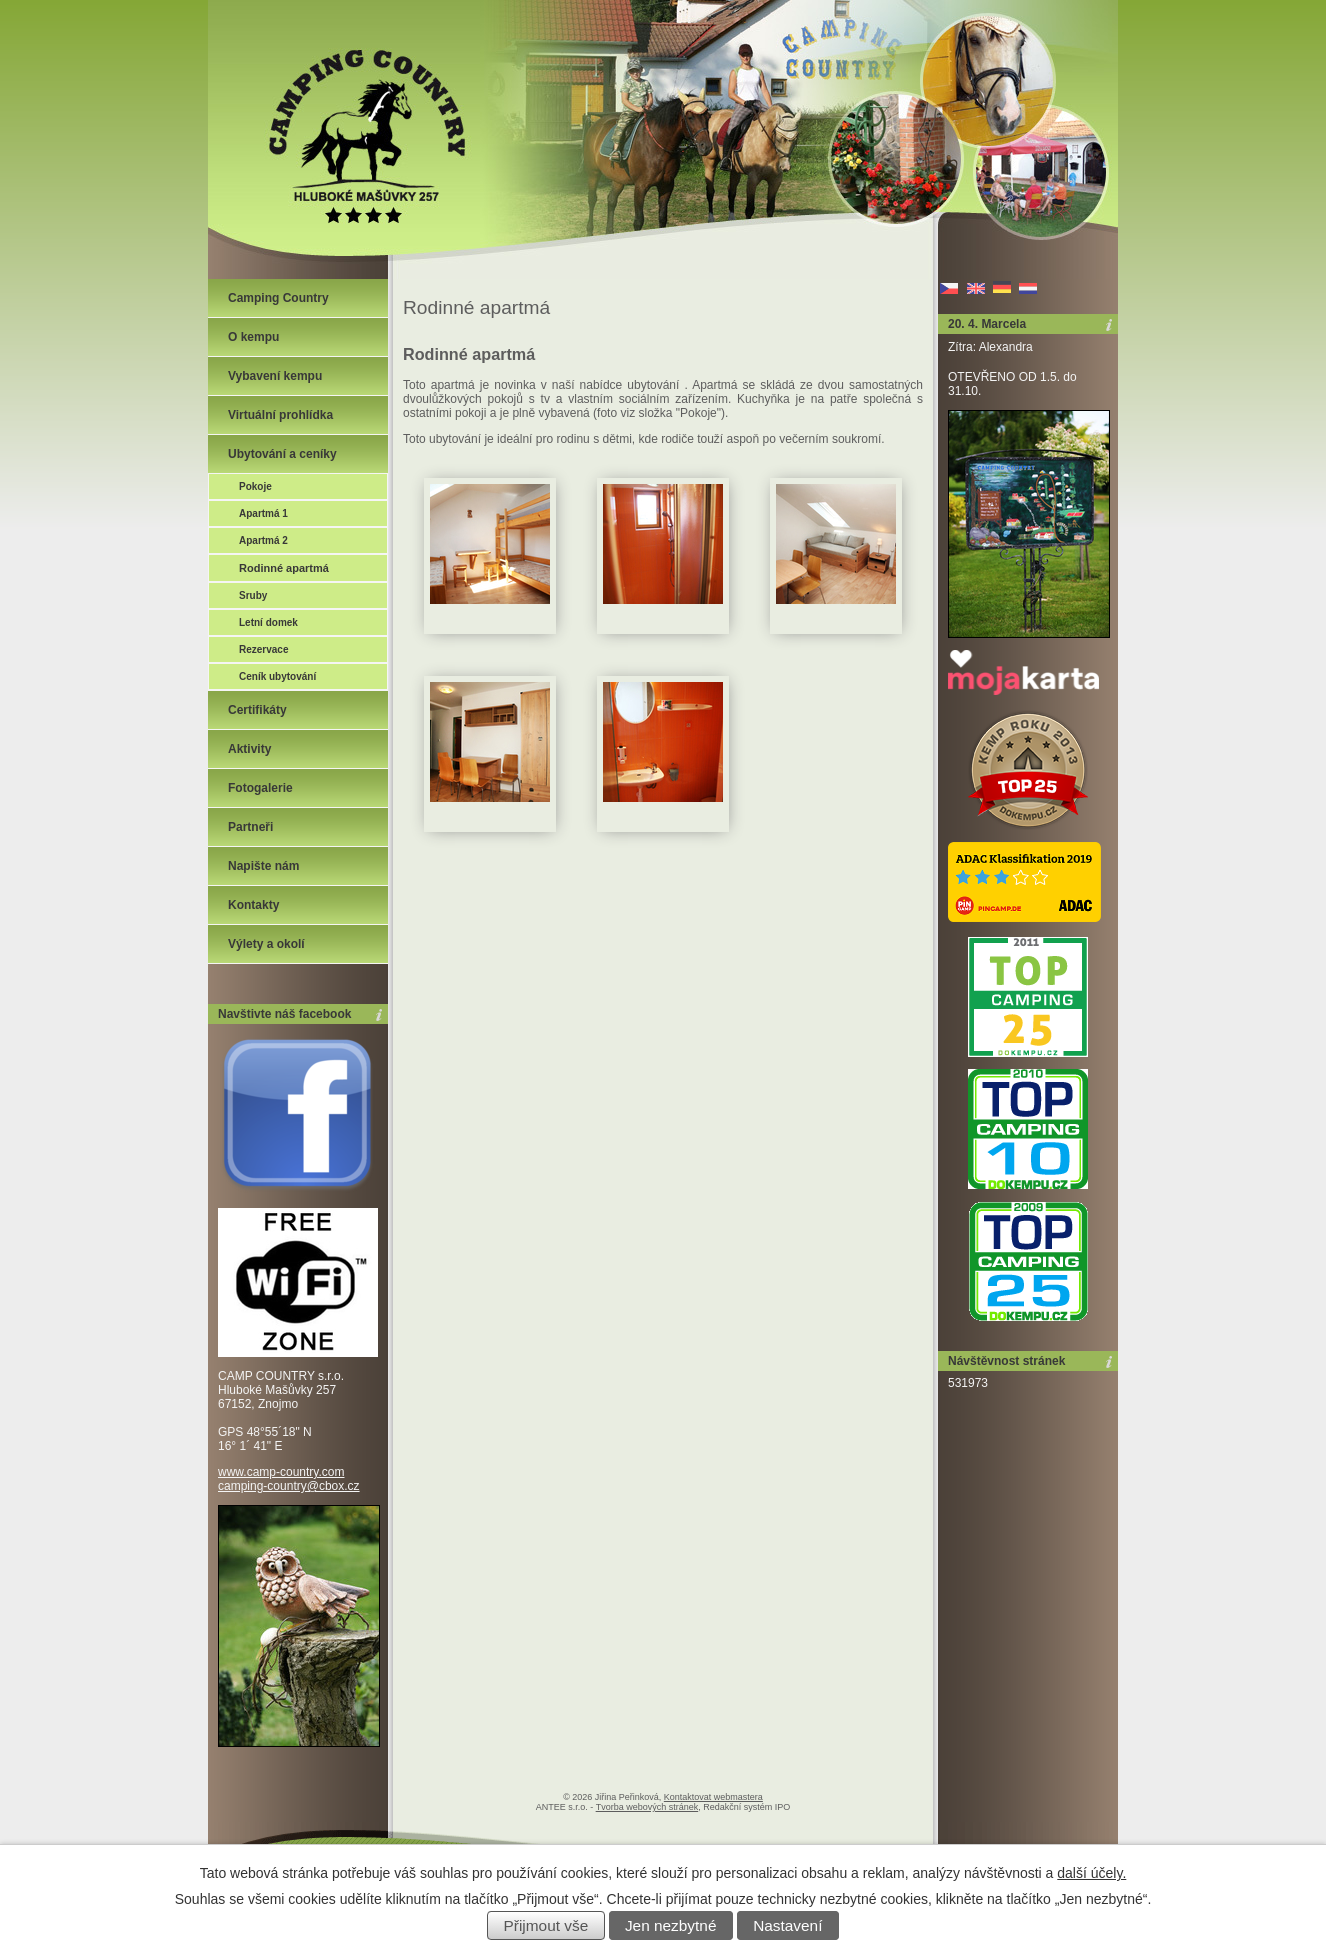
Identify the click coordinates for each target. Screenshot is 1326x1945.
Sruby (253, 595)
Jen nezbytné (671, 1925)
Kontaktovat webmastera (713, 1797)
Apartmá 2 (263, 540)
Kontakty (253, 905)
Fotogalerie (260, 788)
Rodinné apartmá (284, 568)
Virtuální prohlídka (280, 415)
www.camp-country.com (281, 1472)
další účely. (1091, 1873)
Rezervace (263, 649)
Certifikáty (257, 710)
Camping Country (278, 298)
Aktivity (249, 749)
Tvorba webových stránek (647, 1807)
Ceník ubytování (277, 676)
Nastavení (787, 1925)
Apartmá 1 (263, 513)
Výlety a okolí (266, 944)
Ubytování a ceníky (282, 454)
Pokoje (255, 486)
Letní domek (268, 622)
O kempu (253, 337)
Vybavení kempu (275, 376)
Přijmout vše (546, 1925)
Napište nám (263, 866)
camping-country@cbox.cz (289, 1486)
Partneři (250, 827)
